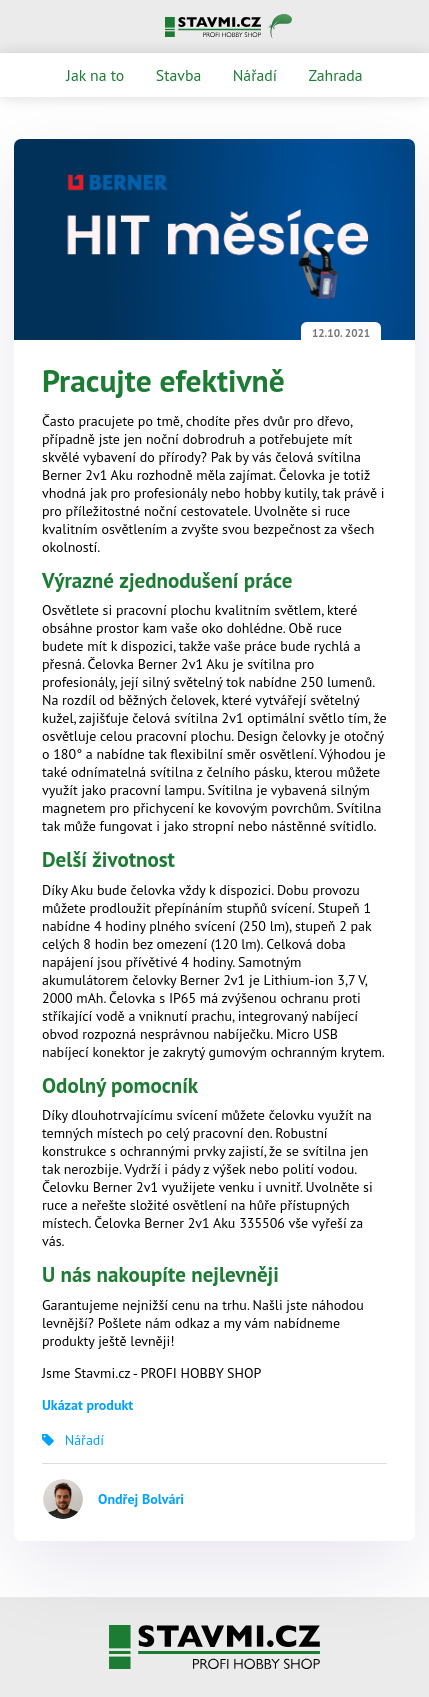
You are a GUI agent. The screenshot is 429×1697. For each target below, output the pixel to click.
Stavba (178, 75)
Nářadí (255, 75)
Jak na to (95, 75)
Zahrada (336, 75)
